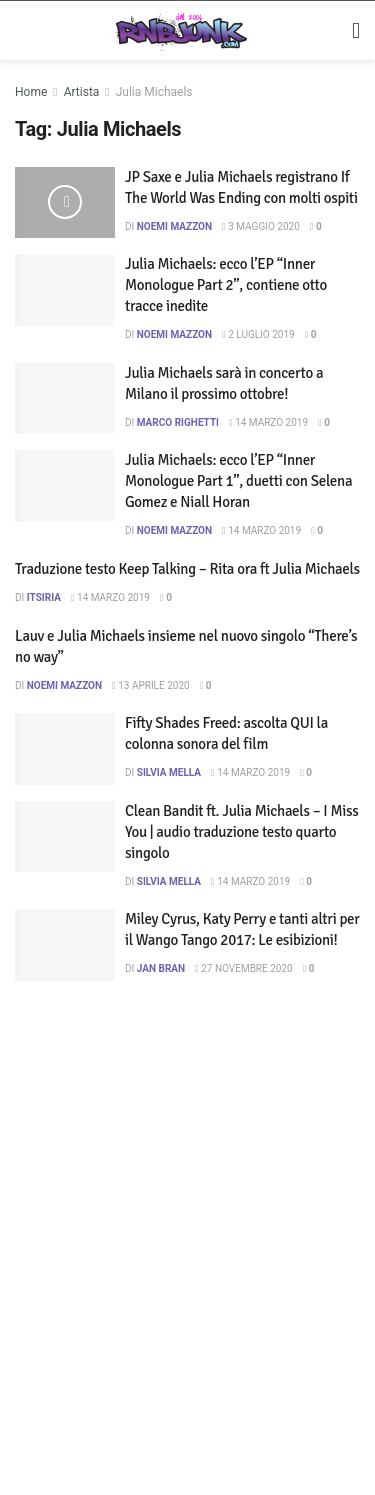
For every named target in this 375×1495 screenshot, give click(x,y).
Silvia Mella (169, 772)
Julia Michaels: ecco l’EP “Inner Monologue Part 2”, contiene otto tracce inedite (226, 285)
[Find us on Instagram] (52, 1438)
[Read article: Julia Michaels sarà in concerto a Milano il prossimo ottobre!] (65, 399)
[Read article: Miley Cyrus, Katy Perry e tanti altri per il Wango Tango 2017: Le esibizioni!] (65, 945)
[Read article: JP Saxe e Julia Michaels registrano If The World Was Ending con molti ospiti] (65, 203)
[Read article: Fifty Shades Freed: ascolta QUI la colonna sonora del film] (65, 749)
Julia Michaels (153, 92)
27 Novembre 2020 (246, 968)
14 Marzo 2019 (271, 422)
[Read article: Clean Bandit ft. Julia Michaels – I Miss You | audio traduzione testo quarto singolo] (65, 837)
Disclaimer (215, 1302)
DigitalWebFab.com (257, 1221)
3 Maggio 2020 (263, 226)
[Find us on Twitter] (89, 1438)
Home (31, 92)
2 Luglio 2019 (261, 334)
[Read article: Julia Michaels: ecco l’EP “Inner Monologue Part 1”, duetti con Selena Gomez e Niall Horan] (65, 486)
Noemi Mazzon (174, 226)
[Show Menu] (350, 31)
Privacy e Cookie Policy (83, 1334)
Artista (81, 92)
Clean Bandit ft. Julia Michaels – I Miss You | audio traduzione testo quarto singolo (242, 832)
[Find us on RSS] (163, 1438)
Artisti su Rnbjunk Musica (90, 1302)
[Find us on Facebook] (20, 1438)
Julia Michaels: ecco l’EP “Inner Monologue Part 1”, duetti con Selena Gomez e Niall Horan (238, 481)
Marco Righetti (178, 422)
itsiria (44, 597)
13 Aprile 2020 (153, 685)
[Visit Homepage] (173, 31)
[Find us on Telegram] (127, 1438)
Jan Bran (161, 968)
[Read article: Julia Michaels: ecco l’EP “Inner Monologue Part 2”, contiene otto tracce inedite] (65, 290)
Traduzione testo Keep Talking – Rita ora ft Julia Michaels (187, 569)
